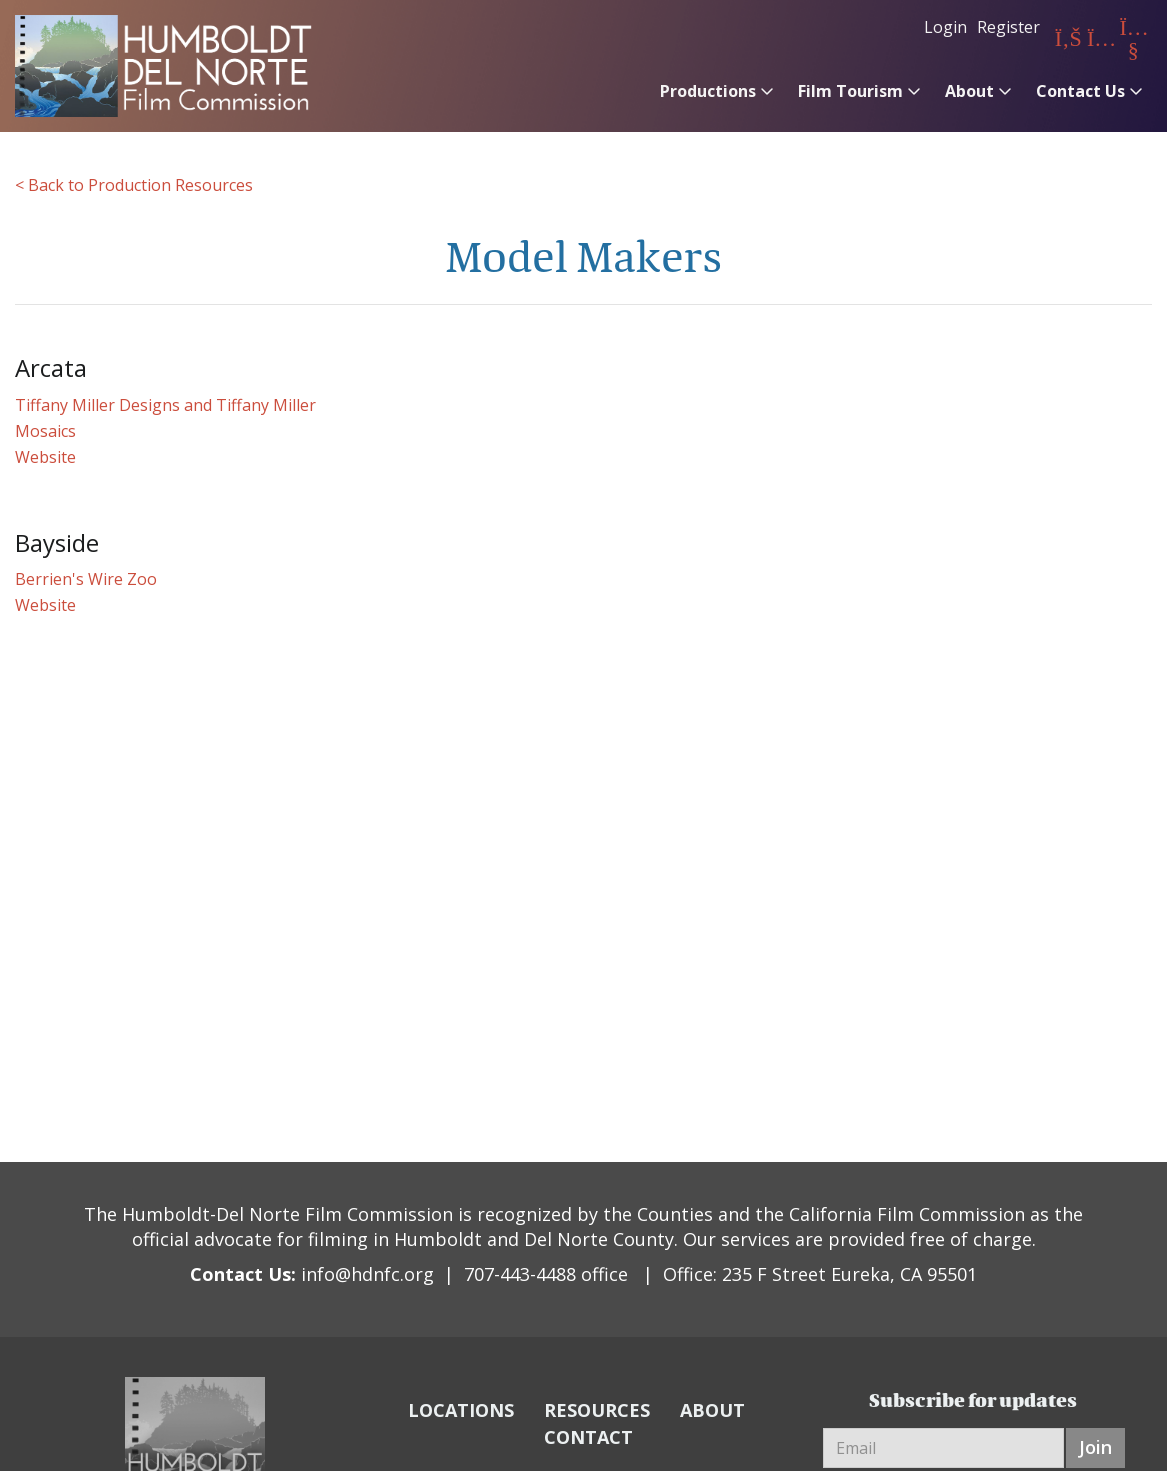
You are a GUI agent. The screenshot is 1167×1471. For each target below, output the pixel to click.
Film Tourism (850, 91)
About (969, 91)
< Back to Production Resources (134, 185)
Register (1008, 27)
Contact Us (1080, 91)
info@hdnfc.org (367, 1274)
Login (945, 27)
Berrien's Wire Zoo (86, 579)
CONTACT (588, 1437)
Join (1095, 1447)
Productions (708, 91)
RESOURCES (597, 1410)
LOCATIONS (461, 1410)
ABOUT (712, 1410)
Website (45, 457)
